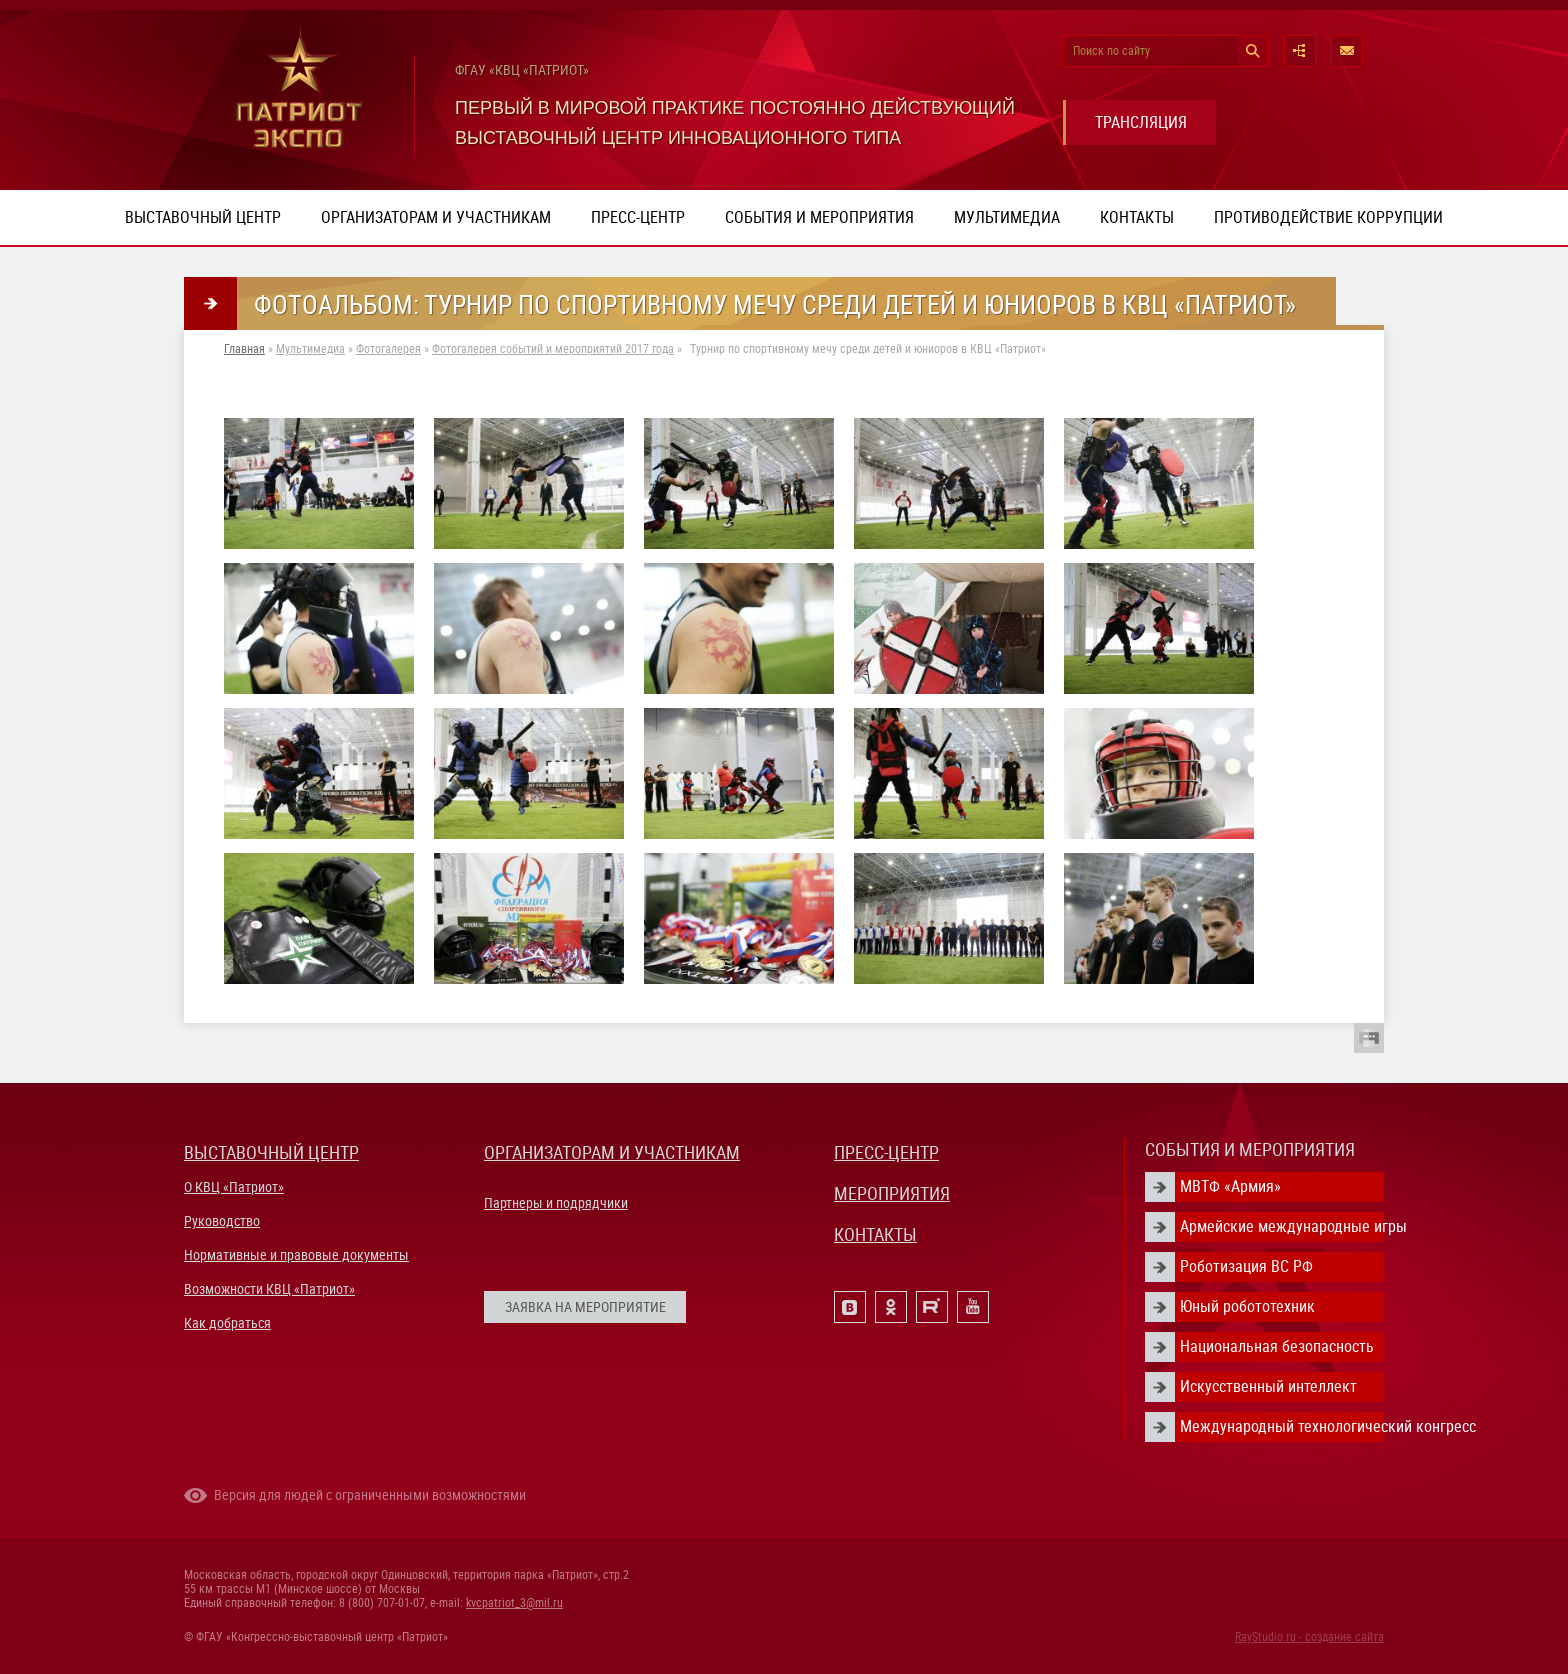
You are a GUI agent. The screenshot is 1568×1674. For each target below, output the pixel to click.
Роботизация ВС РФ (1246, 1266)
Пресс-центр (638, 217)
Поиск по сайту (1111, 51)
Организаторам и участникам (436, 217)
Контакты (1137, 217)
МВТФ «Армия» (1230, 1186)
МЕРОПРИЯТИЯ (892, 1193)
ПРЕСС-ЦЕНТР (886, 1152)
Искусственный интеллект (1268, 1386)
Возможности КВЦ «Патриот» (269, 1289)
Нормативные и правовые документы (296, 1255)
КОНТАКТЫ (875, 1234)
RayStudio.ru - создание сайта (1309, 1637)
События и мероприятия (819, 217)
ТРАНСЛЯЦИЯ (1141, 122)
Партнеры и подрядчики (556, 1203)
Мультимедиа (1007, 217)
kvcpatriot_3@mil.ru (514, 1603)
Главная (244, 349)
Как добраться (227, 1323)
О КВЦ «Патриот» (234, 1187)
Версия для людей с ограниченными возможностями (370, 1495)
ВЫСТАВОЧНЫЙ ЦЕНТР (271, 1152)
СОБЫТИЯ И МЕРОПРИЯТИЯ (1250, 1149)
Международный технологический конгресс (1282, 1426)
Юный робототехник (1247, 1306)
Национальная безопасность (1277, 1346)
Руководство (222, 1221)
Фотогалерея (388, 349)
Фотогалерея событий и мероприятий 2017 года (553, 349)
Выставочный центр (203, 217)
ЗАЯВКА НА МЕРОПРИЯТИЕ (585, 1307)
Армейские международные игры (1282, 1226)
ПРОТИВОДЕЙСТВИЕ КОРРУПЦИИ (1328, 217)
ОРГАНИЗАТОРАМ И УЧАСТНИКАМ (612, 1152)
